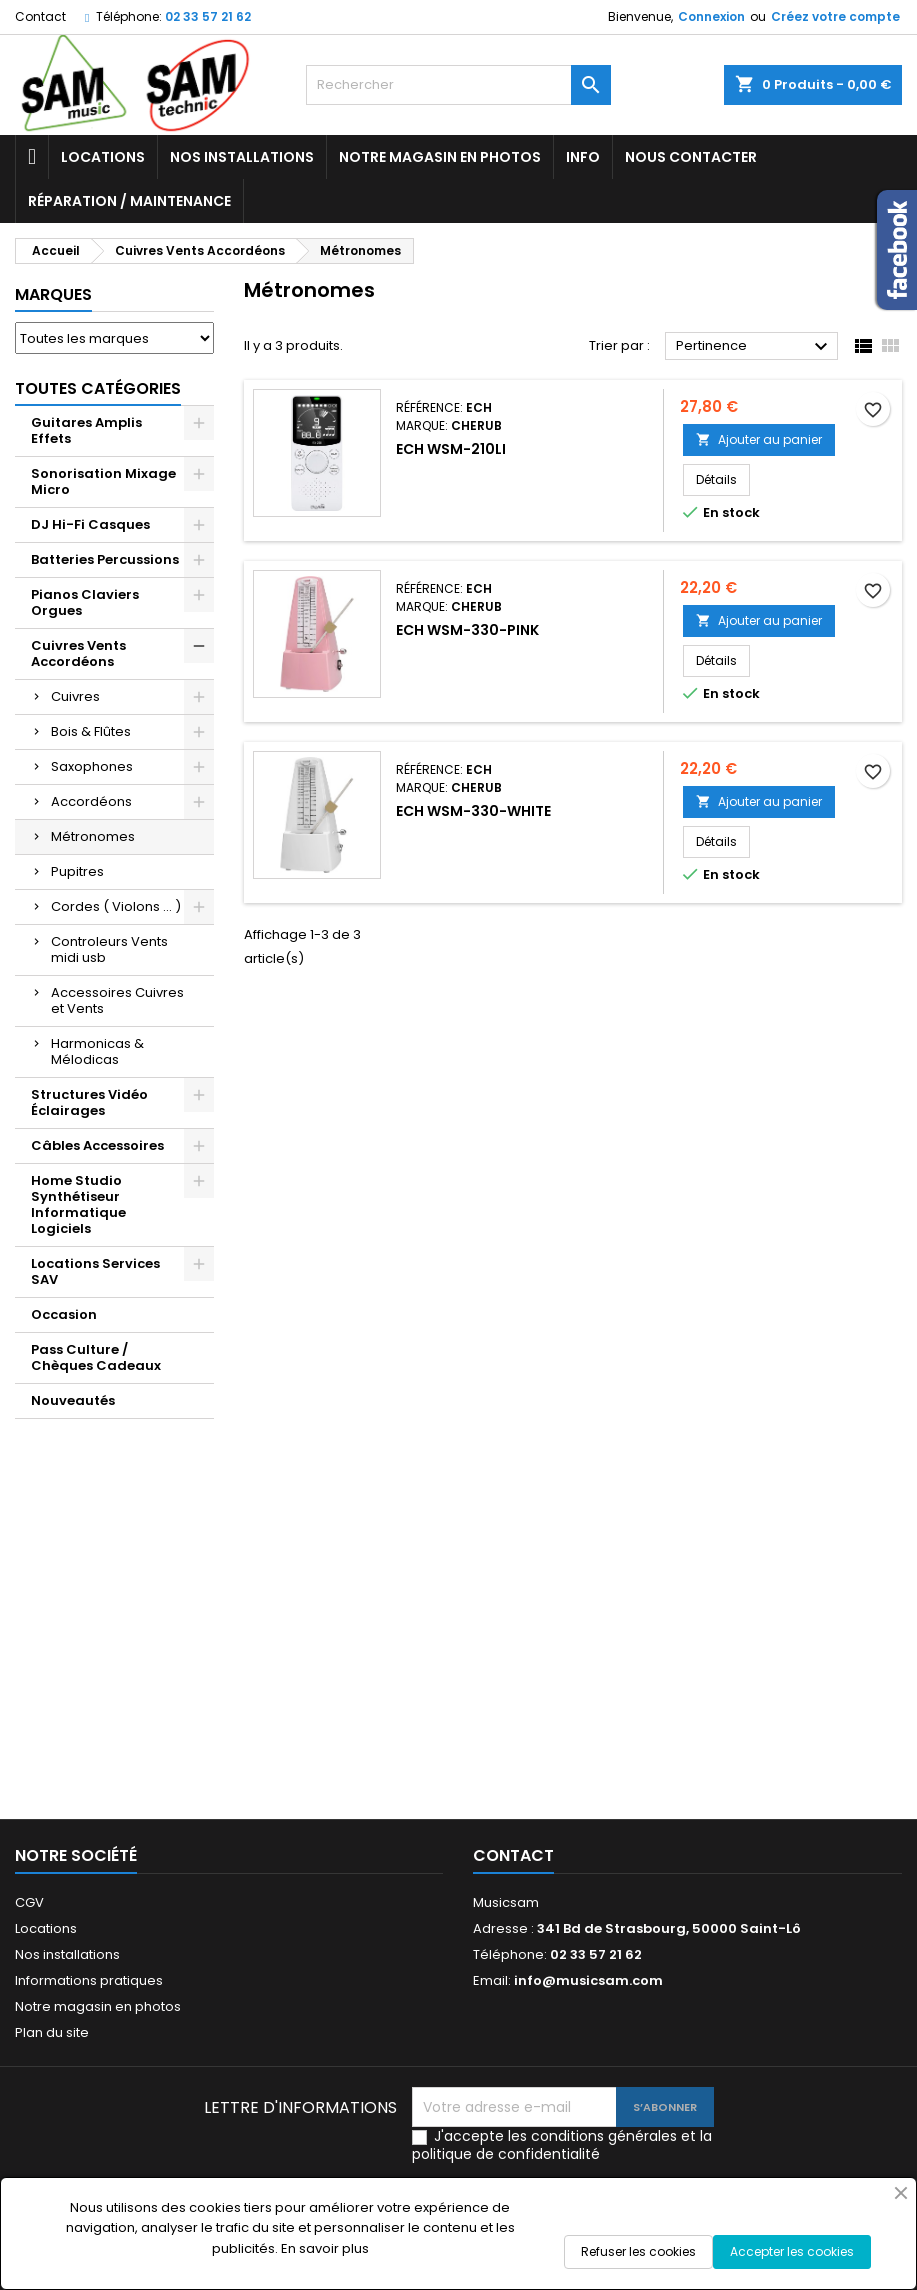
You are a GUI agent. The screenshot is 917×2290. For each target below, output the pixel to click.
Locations (103, 157)
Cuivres (75, 696)
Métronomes (93, 836)
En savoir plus (325, 2248)
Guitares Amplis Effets (86, 430)
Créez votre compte (835, 16)
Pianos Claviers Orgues (85, 602)
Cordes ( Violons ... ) (116, 906)
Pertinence (754, 347)
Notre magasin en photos (440, 157)
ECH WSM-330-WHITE (473, 811)
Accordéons (91, 801)
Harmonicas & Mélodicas (97, 1051)
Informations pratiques (89, 1980)
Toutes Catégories (98, 388)
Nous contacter (691, 157)
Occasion (64, 1314)
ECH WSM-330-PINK (467, 630)
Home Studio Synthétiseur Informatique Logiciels (78, 1204)
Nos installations (242, 157)
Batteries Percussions (105, 559)
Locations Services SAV (95, 1271)
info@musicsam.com (588, 1980)
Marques (53, 294)
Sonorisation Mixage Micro (103, 481)
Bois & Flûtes (91, 731)
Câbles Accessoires (97, 1145)
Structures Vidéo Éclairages (89, 1102)
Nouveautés (73, 1400)
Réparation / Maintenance (129, 201)
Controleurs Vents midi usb (109, 949)
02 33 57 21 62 (208, 16)
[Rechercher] (459, 85)
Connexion (711, 16)
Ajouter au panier (759, 439)
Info (583, 157)
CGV (29, 1902)
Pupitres (77, 871)
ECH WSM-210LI (451, 449)
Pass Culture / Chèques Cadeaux (96, 1357)
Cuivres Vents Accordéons (78, 653)
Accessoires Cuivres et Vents (117, 1000)
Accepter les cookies (792, 2251)
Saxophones (92, 766)
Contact (40, 16)
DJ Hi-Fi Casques (90, 524)
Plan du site (52, 2032)
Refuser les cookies (638, 2251)
